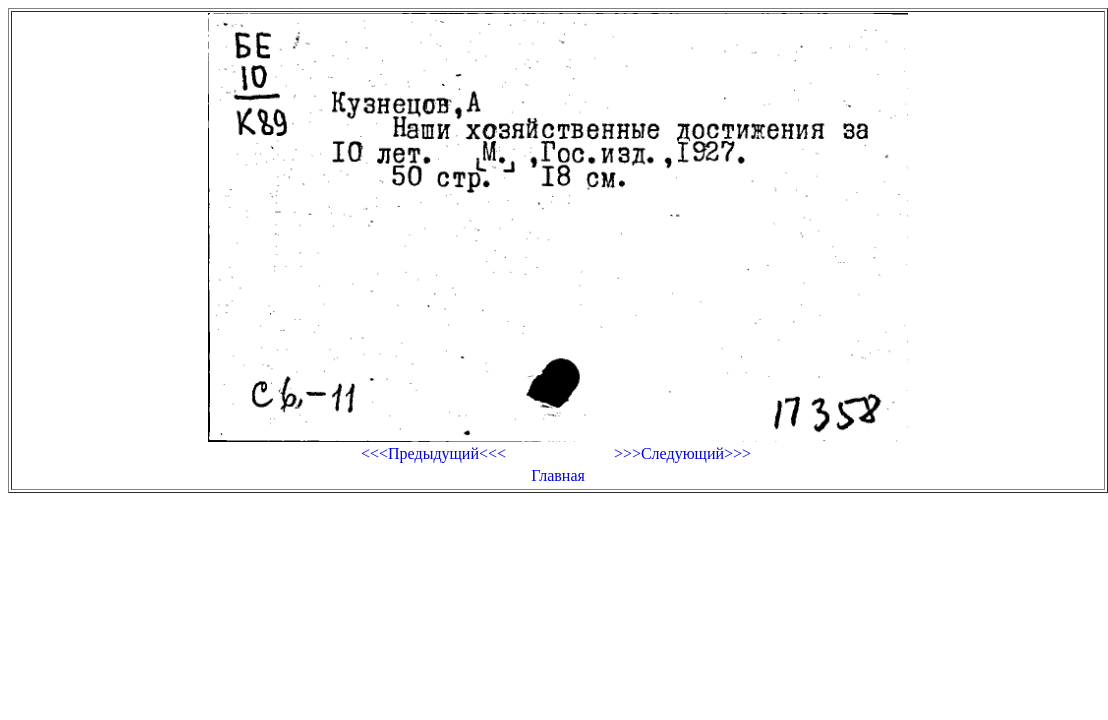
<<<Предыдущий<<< (433, 453)
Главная (558, 475)
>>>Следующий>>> (682, 453)
